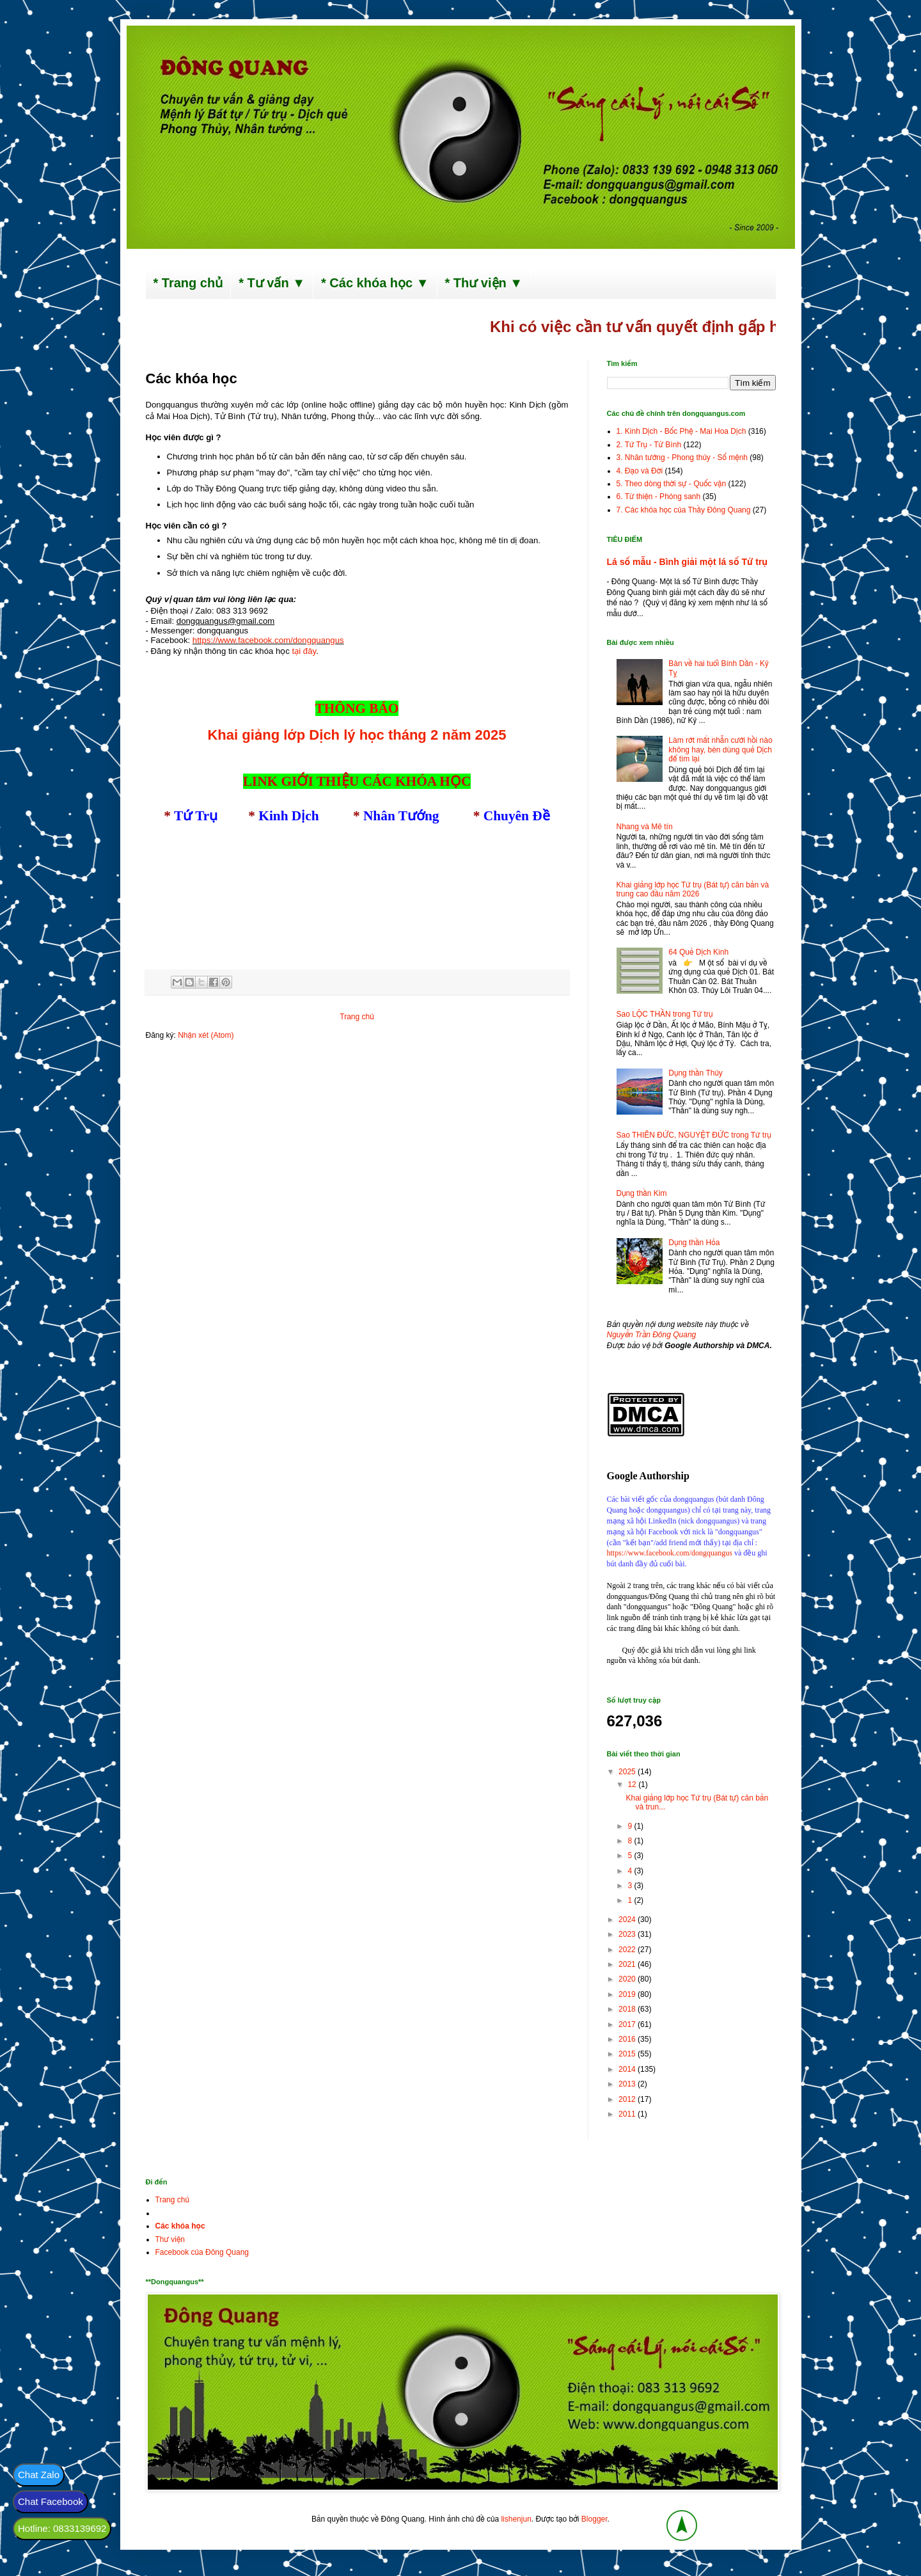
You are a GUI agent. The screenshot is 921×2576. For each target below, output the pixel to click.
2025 (628, 1771)
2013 (628, 2083)
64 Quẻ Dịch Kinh (698, 952)
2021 (628, 1964)
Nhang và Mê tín (645, 826)
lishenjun (516, 2519)
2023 (628, 1934)
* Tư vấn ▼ (272, 283)
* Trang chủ (188, 283)
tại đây (304, 651)
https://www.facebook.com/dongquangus (670, 1552)
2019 (628, 1994)
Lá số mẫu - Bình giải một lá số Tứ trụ (687, 562)
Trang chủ (357, 1016)
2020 (628, 1979)
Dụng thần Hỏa (694, 1242)
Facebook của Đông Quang (202, 2252)
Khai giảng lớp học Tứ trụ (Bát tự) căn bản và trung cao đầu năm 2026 (693, 889)
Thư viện (170, 2239)
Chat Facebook (50, 2501)
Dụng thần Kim (642, 1193)
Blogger (594, 2519)
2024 (628, 1919)
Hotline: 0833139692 (62, 2528)
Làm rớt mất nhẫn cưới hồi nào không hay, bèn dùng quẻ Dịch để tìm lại (720, 749)
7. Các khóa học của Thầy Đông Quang (684, 509)
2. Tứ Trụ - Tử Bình (649, 444)
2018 (628, 2009)
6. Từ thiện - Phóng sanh (659, 496)
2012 (628, 2099)
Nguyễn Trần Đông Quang (652, 1334)
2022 (628, 1949)
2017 (628, 2024)
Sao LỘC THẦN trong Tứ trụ (665, 1014)
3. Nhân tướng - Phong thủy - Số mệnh (682, 457)
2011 (628, 2114)
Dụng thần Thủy (695, 1073)
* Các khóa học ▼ (375, 283)
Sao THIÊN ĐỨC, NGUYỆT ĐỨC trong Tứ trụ (694, 1135)
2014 (628, 2069)
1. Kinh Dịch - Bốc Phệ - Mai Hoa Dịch (681, 431)
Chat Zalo (38, 2474)
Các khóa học (180, 2226)
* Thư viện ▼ (484, 283)
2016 (628, 2039)
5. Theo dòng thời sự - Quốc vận (672, 483)
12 (632, 1784)
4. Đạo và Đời (640, 470)
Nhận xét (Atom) (205, 1035)
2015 (628, 2053)
